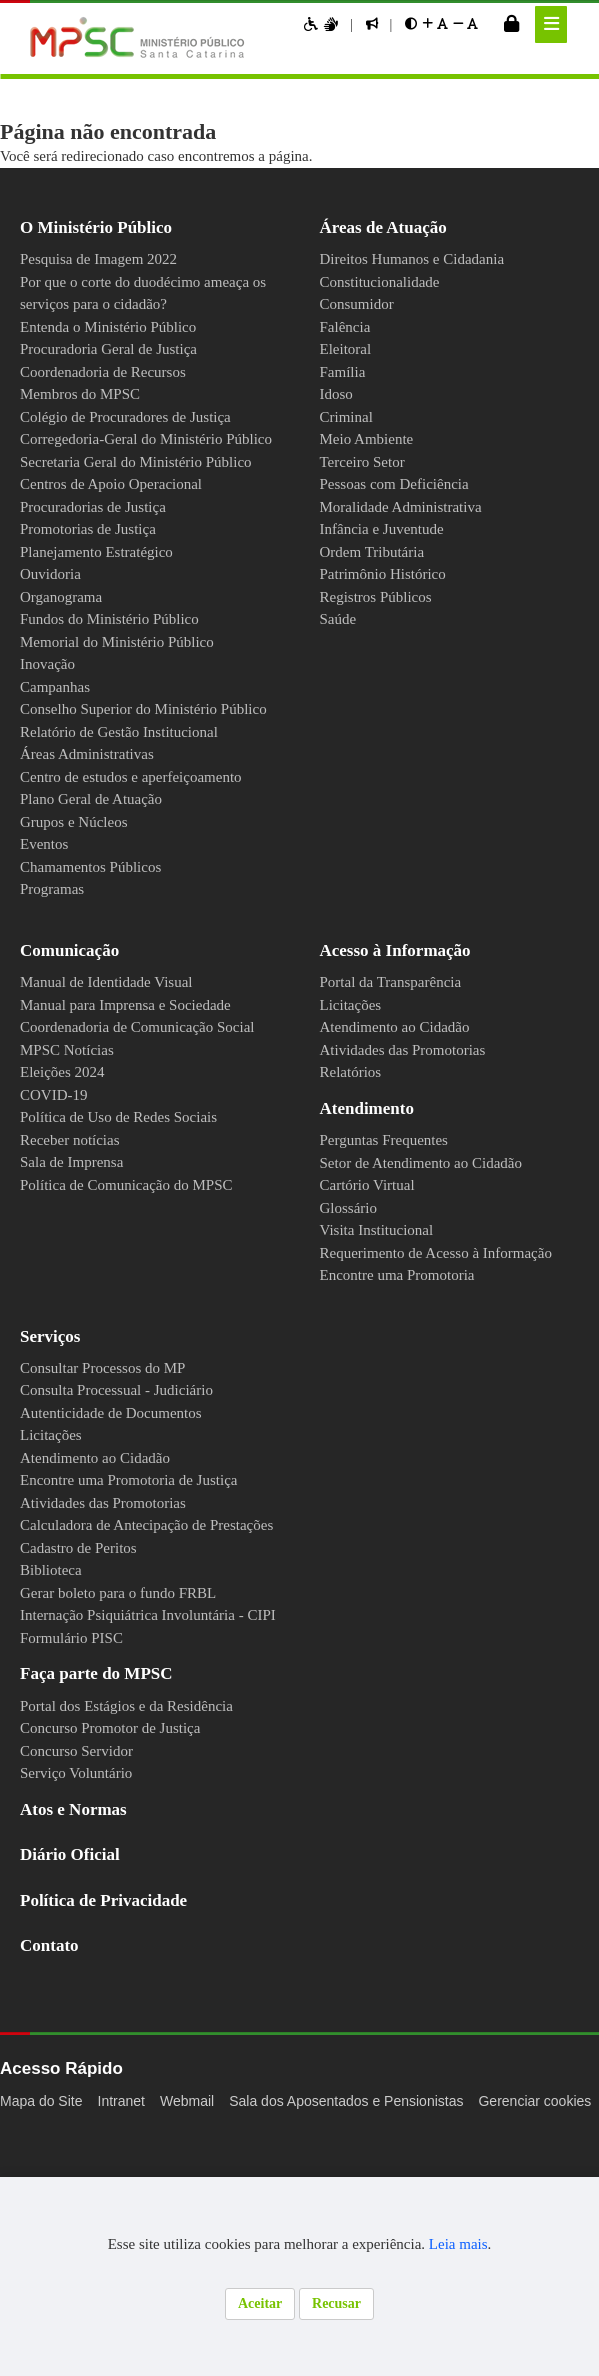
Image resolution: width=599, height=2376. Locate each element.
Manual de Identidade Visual (116, 1050)
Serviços (55, 1426)
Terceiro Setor (370, 462)
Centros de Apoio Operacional (123, 507)
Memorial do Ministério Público (125, 664)
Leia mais (481, 2244)
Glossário (352, 1275)
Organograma (68, 619)
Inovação (51, 687)
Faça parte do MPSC (105, 1763)
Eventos (48, 912)
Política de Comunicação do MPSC (135, 1252)
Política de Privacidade (117, 1990)
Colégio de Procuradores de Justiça (141, 417)
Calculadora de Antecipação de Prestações (166, 1615)
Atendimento (377, 1175)
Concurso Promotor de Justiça (123, 1818)
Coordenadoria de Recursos (116, 372)
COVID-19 (55, 1162)
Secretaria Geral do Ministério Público (149, 484)
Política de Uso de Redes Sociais (132, 1185)
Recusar (339, 2303)
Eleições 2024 (68, 1140)
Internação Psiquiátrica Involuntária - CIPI (162, 1705)
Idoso (340, 394)
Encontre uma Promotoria (409, 1365)
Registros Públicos (384, 597)
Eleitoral (348, 349)
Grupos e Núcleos (81, 889)
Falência (347, 327)
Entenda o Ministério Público (117, 327)
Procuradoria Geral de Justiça (120, 349)
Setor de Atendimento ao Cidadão (436, 1230)
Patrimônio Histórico (391, 574)
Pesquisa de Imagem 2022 (113, 259)
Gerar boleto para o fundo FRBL (130, 1683)
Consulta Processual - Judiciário (126, 1480)
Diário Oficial (76, 1944)
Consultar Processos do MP (116, 1458)
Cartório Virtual (371, 1253)
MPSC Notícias (69, 1117)
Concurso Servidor (83, 1841)
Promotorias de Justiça (98, 552)
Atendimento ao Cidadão (404, 1095)
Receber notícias (77, 1207)
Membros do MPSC (86, 394)
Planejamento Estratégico (109, 574)
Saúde (341, 619)
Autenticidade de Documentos (124, 1503)
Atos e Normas (83, 1899)
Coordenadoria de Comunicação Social (149, 1095)
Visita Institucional (381, 1298)
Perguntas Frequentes (398, 1208)
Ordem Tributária (380, 552)
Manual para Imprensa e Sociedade (140, 1072)
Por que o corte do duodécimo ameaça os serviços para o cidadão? (144, 293)
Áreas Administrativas (95, 799)
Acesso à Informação (409, 1017)
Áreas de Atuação (395, 227)
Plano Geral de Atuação (100, 867)
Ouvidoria (53, 597)
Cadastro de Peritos (90, 1638)
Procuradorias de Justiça (103, 529)
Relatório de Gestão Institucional (133, 777)
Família (343, 372)
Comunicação (78, 1017)
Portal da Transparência (402, 1050)
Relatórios (355, 1140)
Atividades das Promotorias (416, 1117)
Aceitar (257, 2303)
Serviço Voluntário (81, 1863)
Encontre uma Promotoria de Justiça (144, 1570)
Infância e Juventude (389, 529)
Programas (58, 957)
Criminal (346, 417)
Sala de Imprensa (79, 1230)
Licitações (354, 1072)
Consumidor (361, 304)
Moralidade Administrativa (409, 507)
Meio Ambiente (372, 439)
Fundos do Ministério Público (118, 642)
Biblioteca (53, 1660)
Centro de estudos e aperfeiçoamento (91, 833)
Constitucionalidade (386, 282)
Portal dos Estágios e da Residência (144, 1796)
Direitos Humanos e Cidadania (423, 259)
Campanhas (59, 709)
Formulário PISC (74, 1728)
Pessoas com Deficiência (405, 484)
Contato (55, 2035)
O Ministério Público (105, 227)
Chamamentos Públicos (100, 934)
